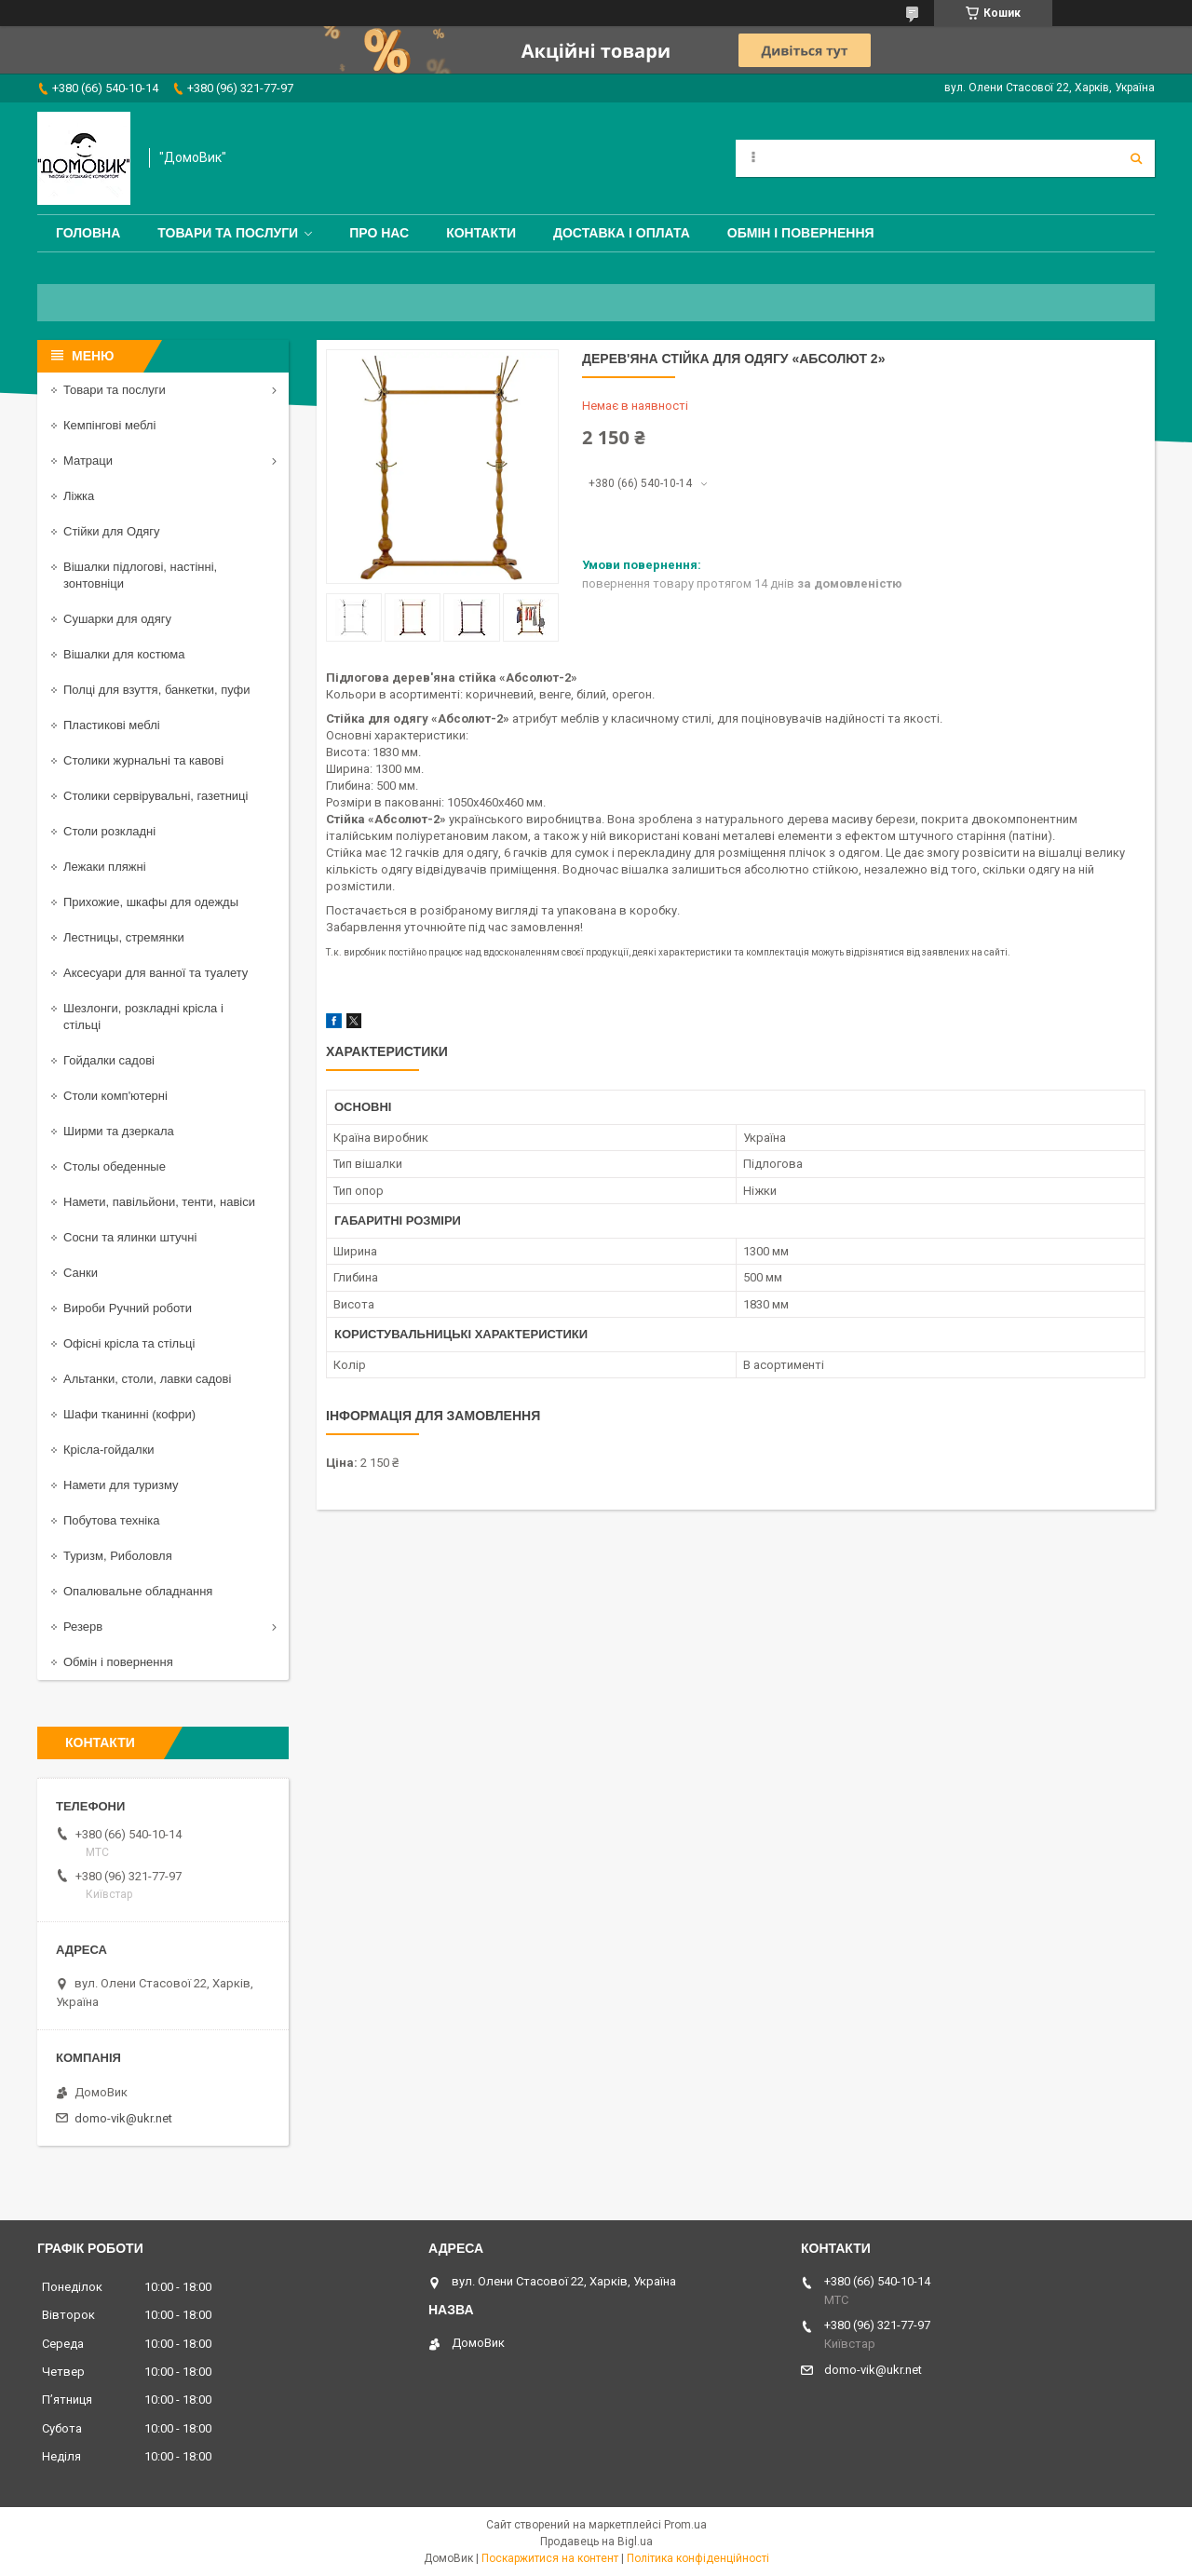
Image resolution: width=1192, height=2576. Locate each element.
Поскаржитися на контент (549, 2558)
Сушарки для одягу (117, 619)
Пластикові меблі (111, 725)
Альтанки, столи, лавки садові (147, 1379)
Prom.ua (685, 2524)
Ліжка (78, 496)
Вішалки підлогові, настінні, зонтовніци (140, 575)
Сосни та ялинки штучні (129, 1237)
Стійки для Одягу (111, 531)
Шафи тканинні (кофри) (129, 1414)
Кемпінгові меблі (109, 425)
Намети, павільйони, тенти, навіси (159, 1202)
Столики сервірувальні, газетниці (155, 796)
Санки (80, 1273)
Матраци (88, 461)
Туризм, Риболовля (117, 1556)
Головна (88, 232)
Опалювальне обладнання (137, 1591)
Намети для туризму (121, 1485)
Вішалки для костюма (123, 654)
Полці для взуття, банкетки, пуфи (157, 690)
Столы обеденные (114, 1166)
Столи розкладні (109, 831)
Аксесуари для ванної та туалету (155, 973)
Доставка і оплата (621, 232)
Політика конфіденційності (698, 2558)
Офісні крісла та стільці (129, 1343)
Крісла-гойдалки (109, 1450)
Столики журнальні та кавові (143, 760)
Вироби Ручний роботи (127, 1308)
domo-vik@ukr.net (123, 2118)
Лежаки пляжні (104, 867)
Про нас (379, 232)
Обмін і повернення (800, 232)
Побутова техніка (111, 1520)
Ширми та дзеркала (118, 1131)
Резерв (82, 1627)
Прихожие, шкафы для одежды (150, 902)
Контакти (481, 232)
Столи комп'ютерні (115, 1096)
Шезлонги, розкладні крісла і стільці (143, 1016)
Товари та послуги (227, 232)
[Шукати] (1136, 158)
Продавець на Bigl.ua (596, 2541)
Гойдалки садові (109, 1060)
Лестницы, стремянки (123, 937)
